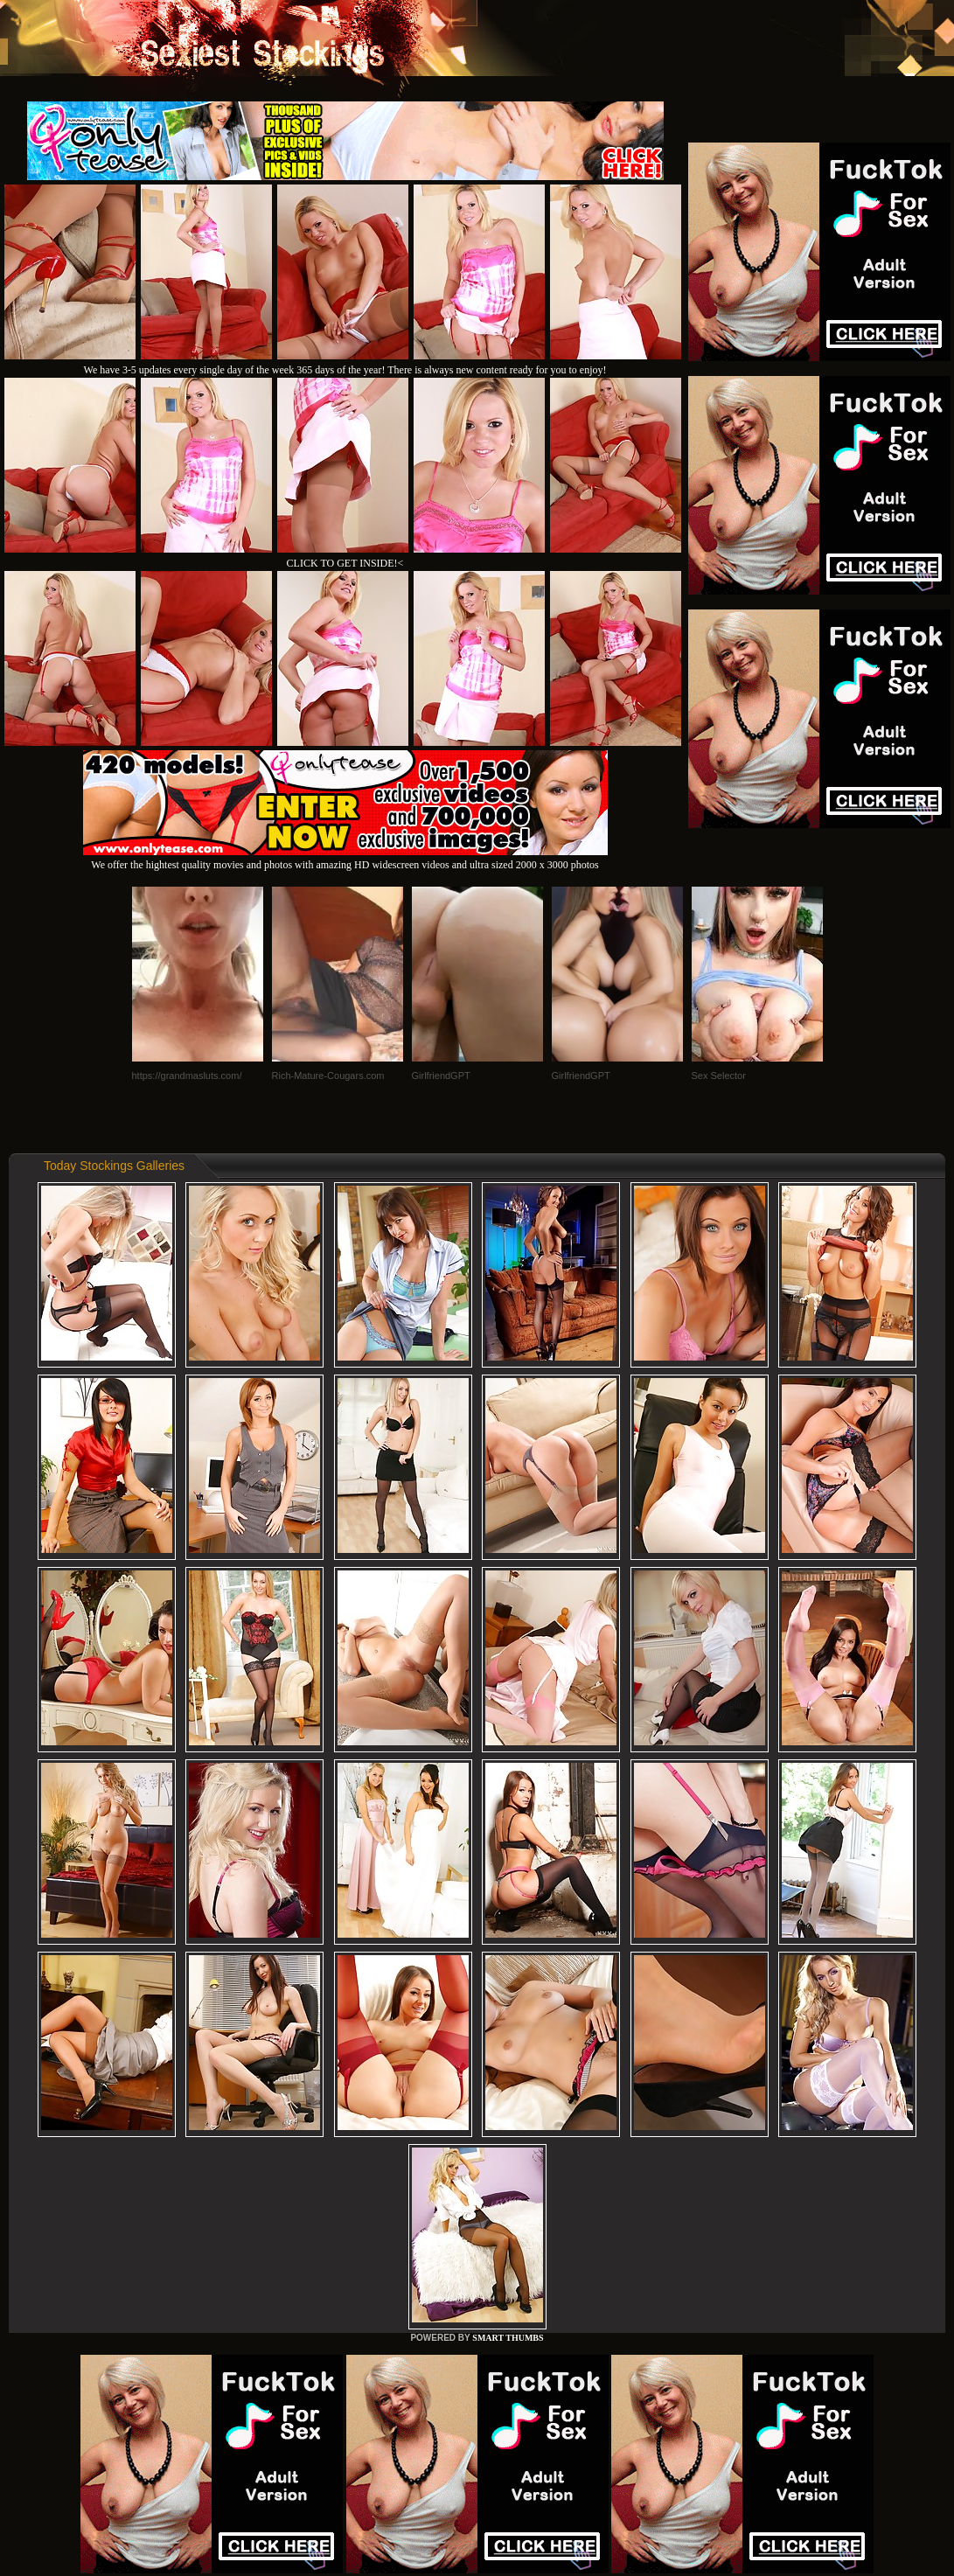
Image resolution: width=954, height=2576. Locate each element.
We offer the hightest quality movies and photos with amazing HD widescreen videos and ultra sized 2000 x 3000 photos (345, 858)
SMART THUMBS (507, 2338)
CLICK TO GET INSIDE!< (345, 563)
